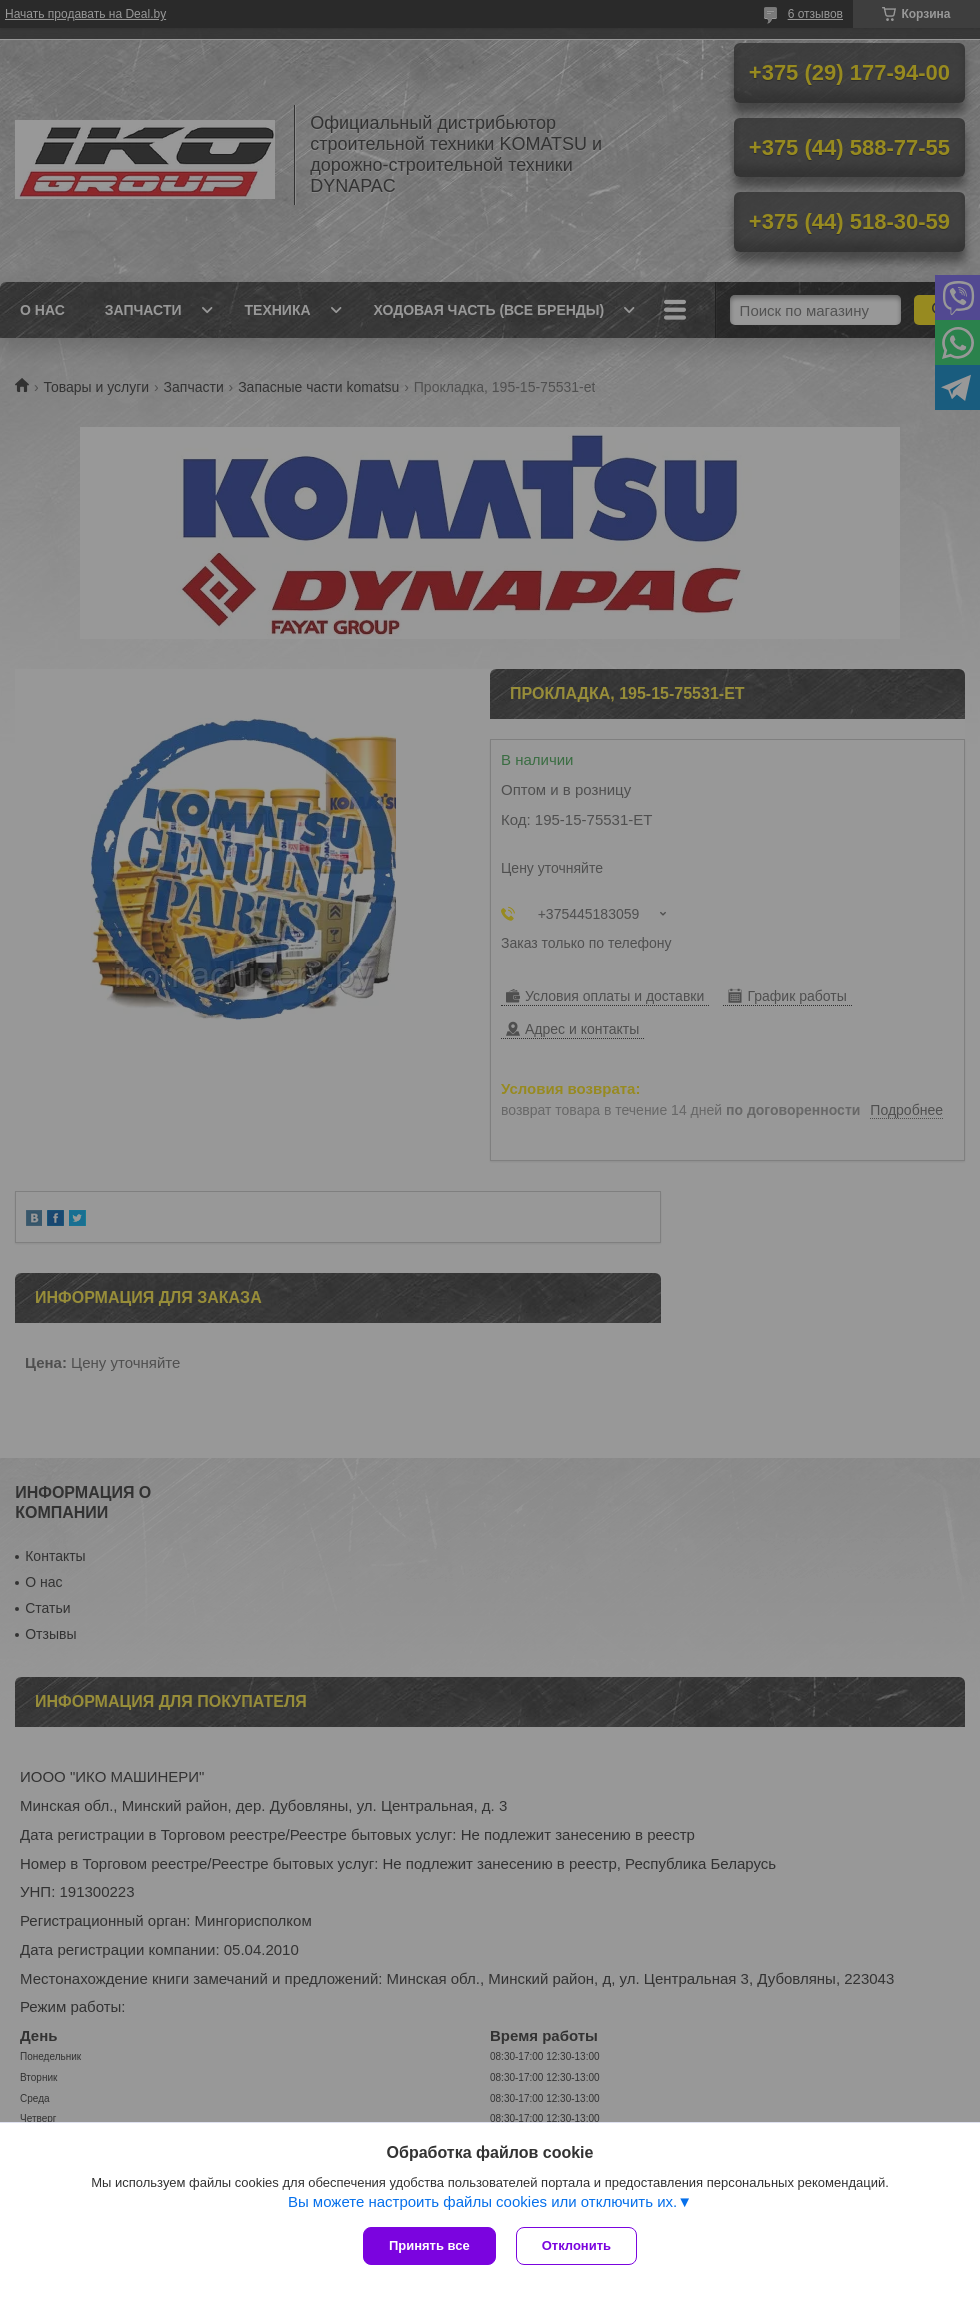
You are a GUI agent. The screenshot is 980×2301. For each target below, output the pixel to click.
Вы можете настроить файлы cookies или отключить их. (482, 2201)
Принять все (429, 2245)
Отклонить (576, 2245)
